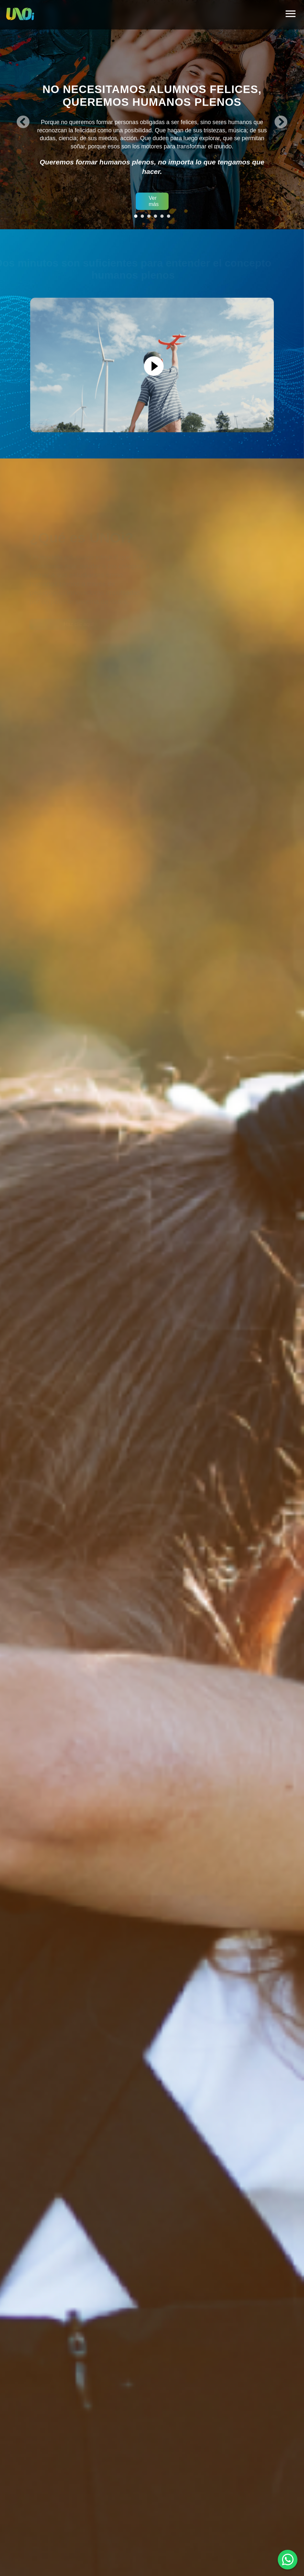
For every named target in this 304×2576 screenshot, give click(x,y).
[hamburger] (291, 15)
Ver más (154, 201)
